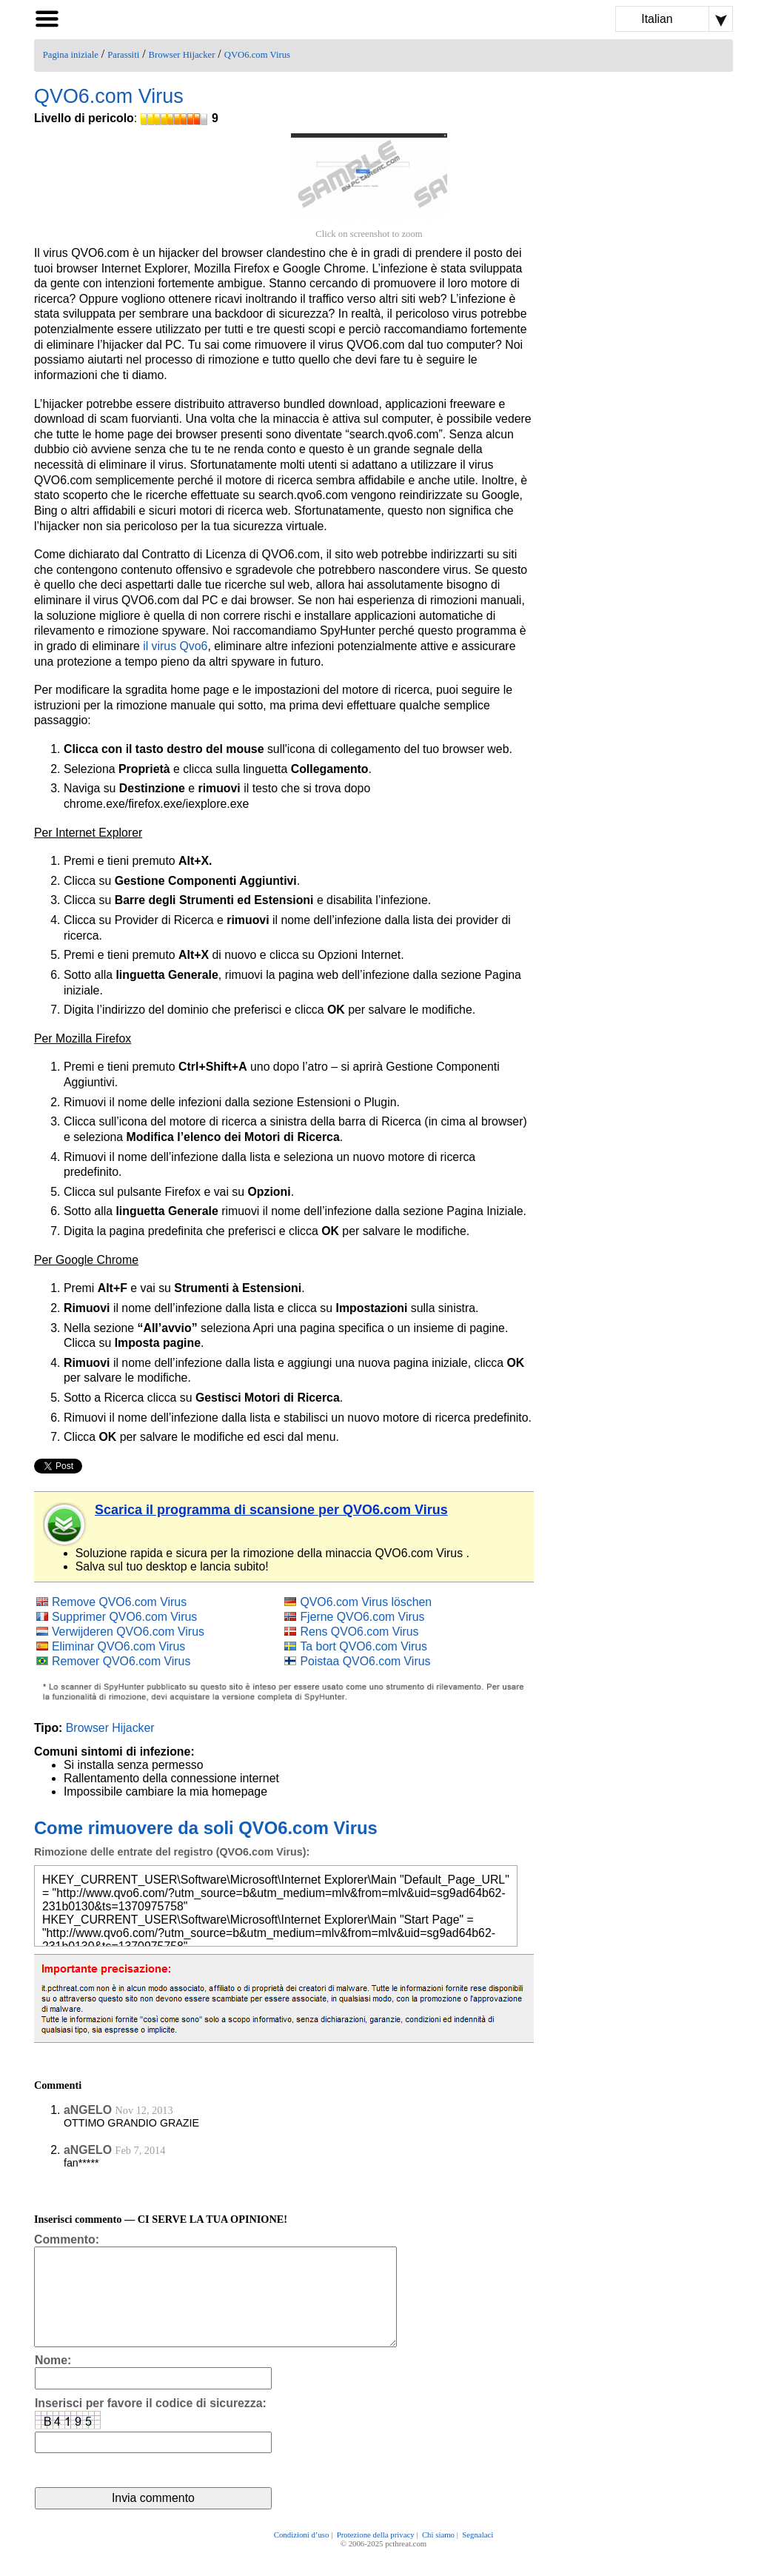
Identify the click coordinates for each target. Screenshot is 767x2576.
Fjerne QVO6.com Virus (362, 1616)
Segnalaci (477, 2555)
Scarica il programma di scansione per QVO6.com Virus (271, 1509)
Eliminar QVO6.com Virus (118, 1646)
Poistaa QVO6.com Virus (365, 1661)
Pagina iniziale (70, 55)
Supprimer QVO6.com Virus (124, 1616)
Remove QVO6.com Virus (119, 1602)
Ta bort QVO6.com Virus (363, 1646)
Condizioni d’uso (301, 2555)
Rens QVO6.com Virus (359, 1631)
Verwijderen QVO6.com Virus (128, 1631)
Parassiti (123, 55)
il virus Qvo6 (175, 646)
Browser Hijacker (182, 55)
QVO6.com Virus (257, 55)
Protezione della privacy (376, 2555)
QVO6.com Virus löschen (366, 1602)
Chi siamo (438, 2555)
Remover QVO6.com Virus (121, 1661)
